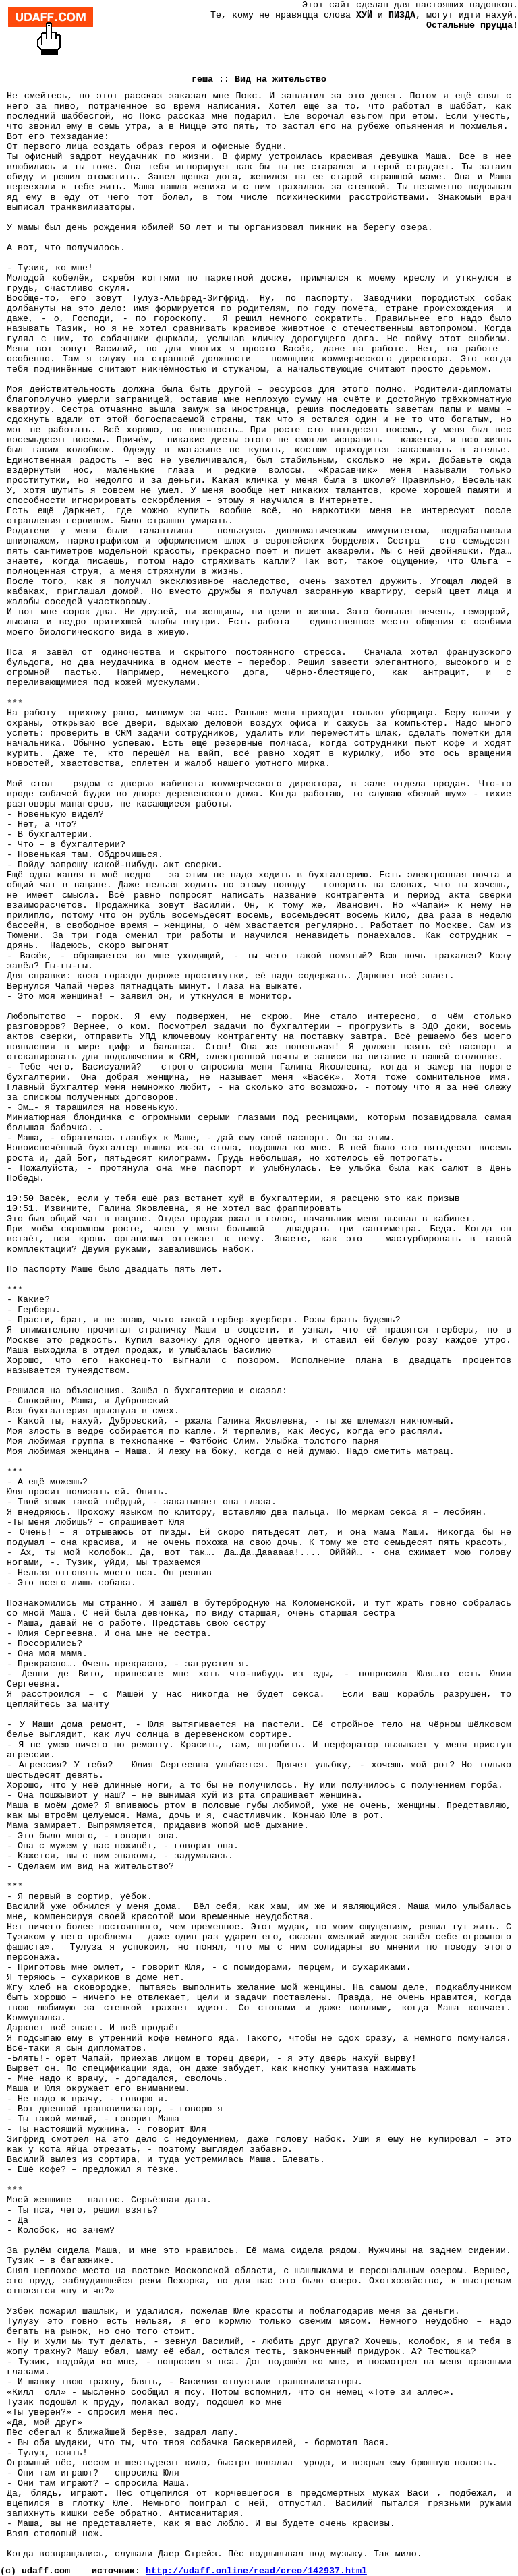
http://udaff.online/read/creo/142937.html (256, 2571)
